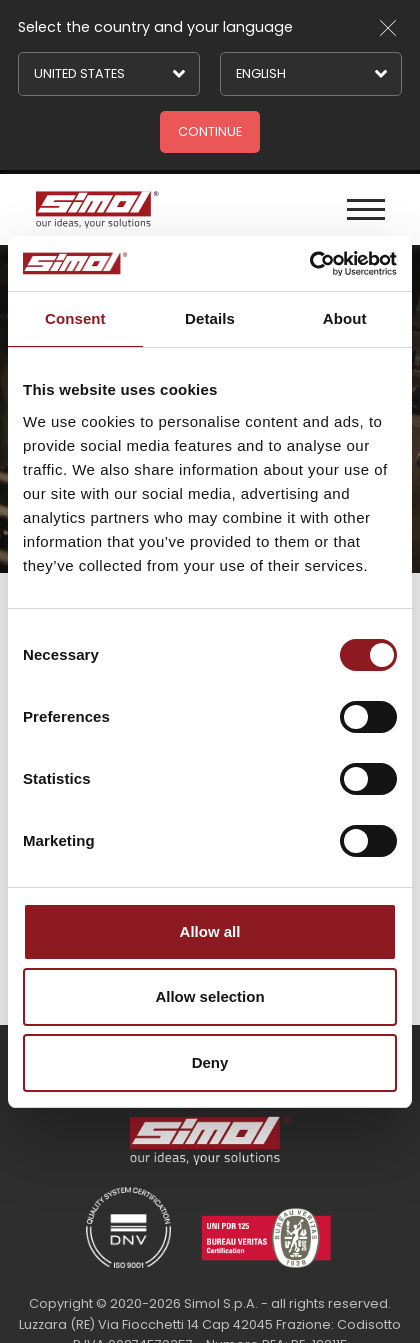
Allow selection (209, 996)
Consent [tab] (75, 318)
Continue (210, 131)
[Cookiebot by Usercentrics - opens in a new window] (309, 264)
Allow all (210, 931)
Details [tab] (210, 318)
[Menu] (366, 209)
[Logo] (95, 209)
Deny (210, 1062)
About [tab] (345, 318)
